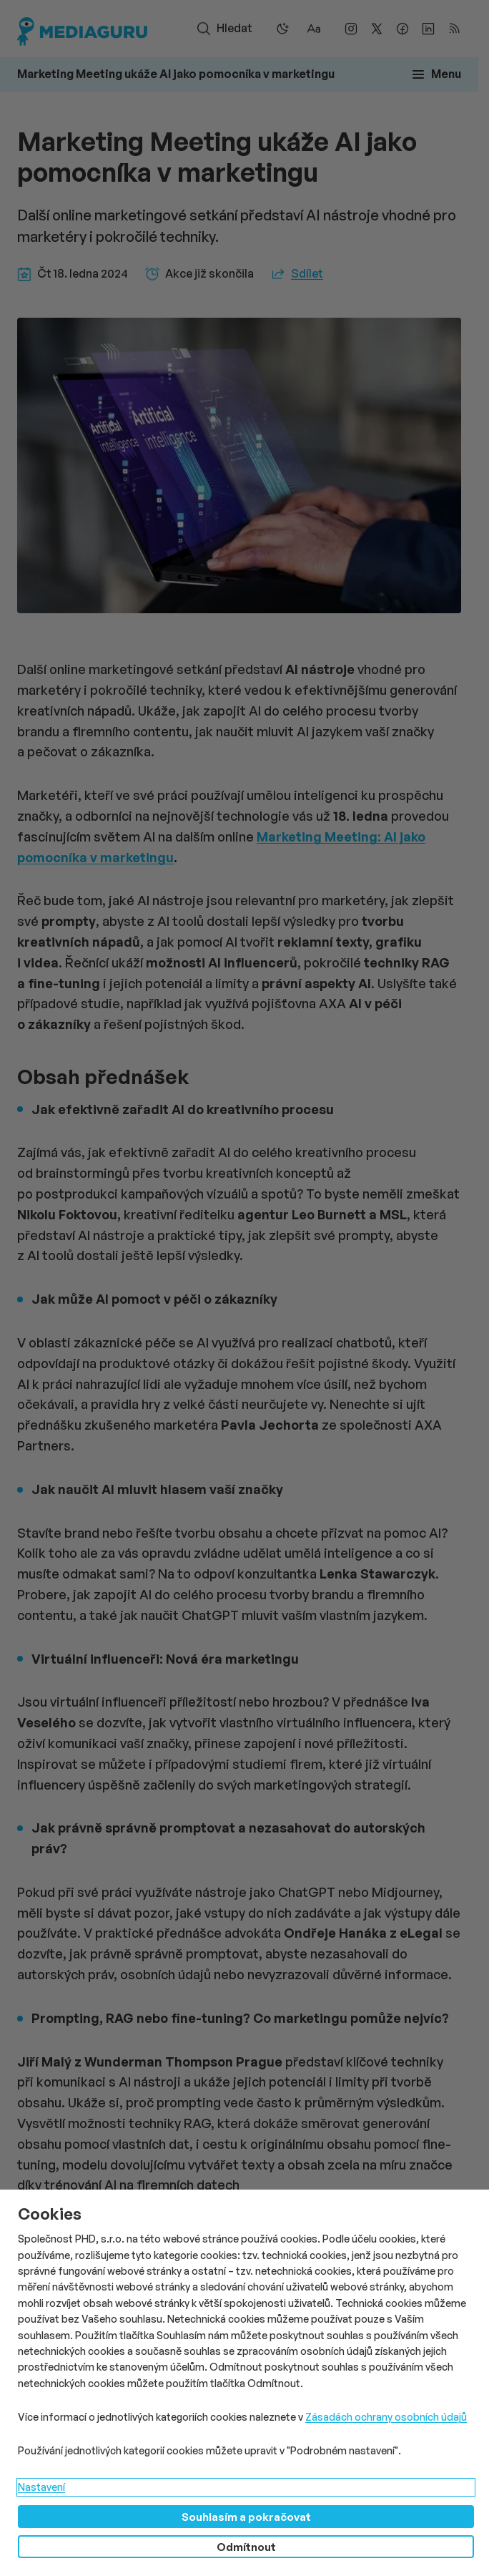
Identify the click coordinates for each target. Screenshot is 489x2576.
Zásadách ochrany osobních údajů (386, 2417)
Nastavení (41, 2487)
